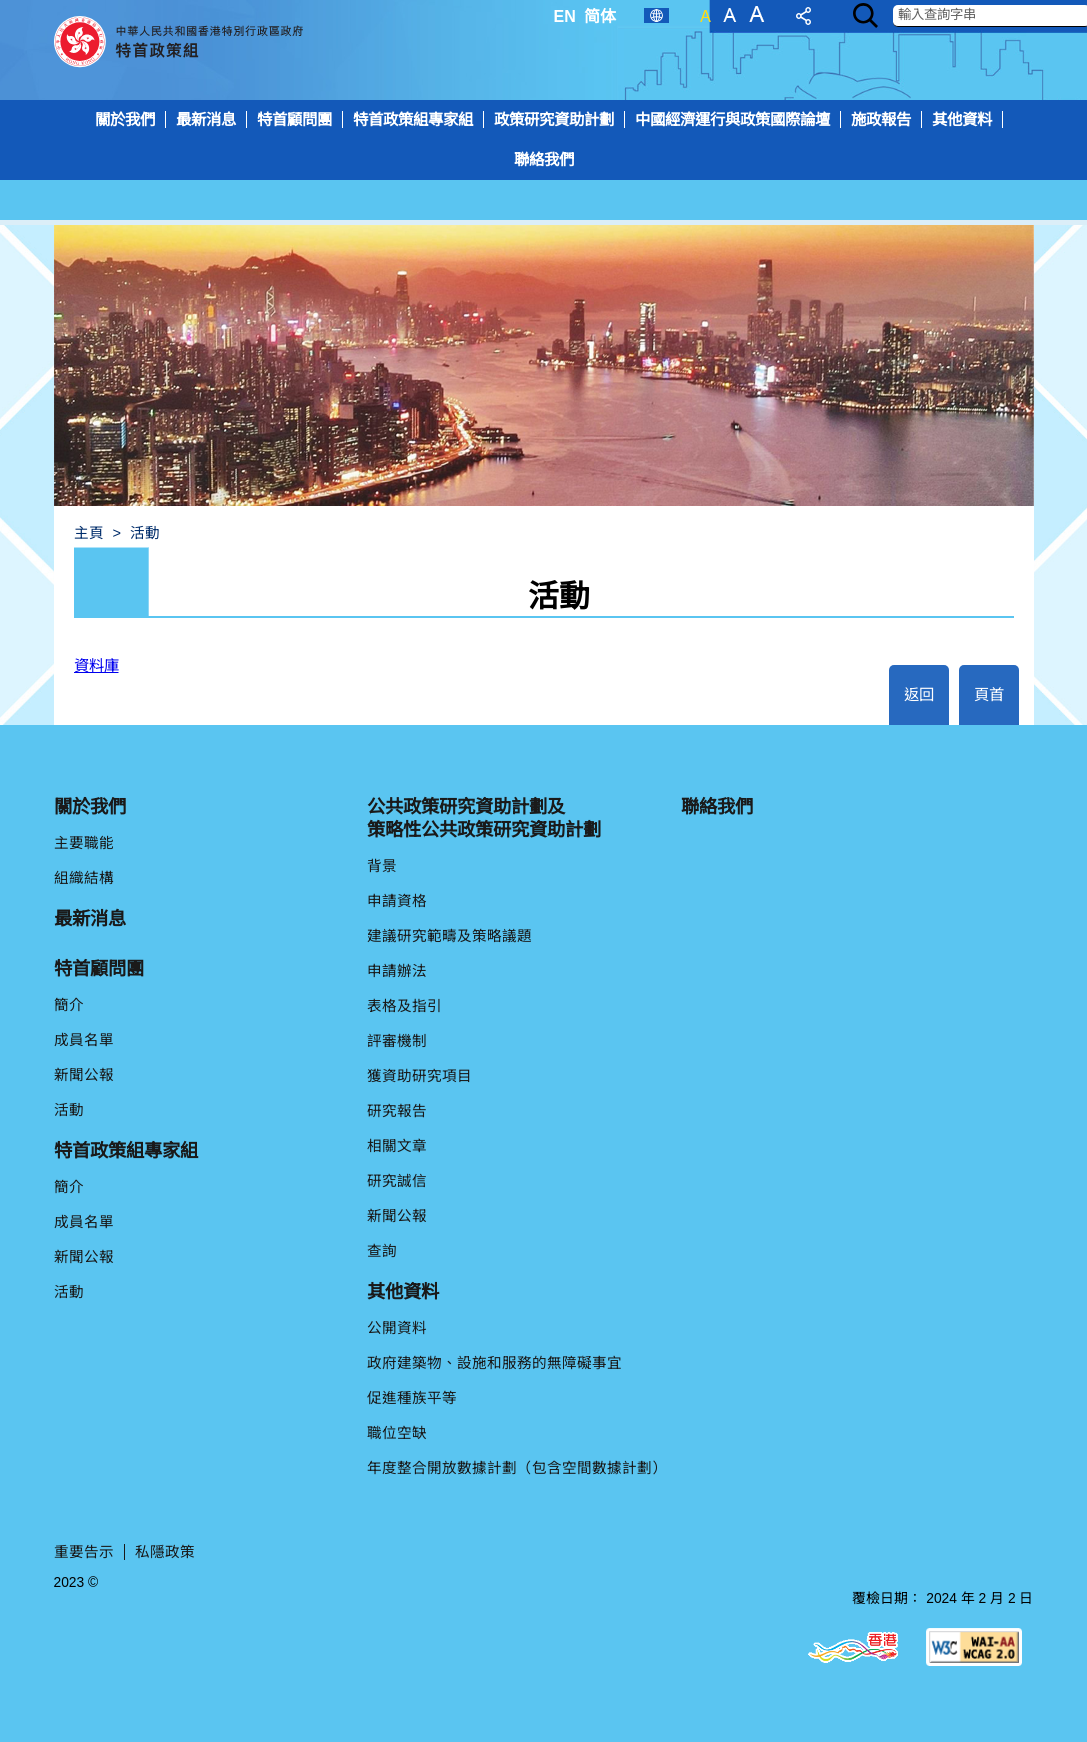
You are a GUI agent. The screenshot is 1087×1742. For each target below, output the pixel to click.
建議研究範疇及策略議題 (449, 936)
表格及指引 (404, 1006)
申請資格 (397, 901)
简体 (600, 16)
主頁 (89, 533)
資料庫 (96, 665)
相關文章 (397, 1146)
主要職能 (84, 843)
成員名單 (84, 1040)
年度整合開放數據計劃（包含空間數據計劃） (517, 1468)
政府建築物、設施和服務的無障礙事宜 (494, 1363)
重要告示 (84, 1552)
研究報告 (397, 1111)
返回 (919, 694)
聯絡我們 (544, 159)
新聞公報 (84, 1075)
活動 (69, 1110)
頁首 (989, 694)
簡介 (69, 1005)
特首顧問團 (294, 119)
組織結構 (84, 878)
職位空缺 (397, 1433)
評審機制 (397, 1041)
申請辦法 (397, 971)
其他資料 (962, 119)
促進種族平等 (412, 1398)
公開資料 (397, 1328)
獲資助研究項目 (419, 1076)
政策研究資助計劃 (554, 119)
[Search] (865, 15)
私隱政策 (165, 1552)
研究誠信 (397, 1181)
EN (565, 16)
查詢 (382, 1251)
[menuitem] (543, 162)
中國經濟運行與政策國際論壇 (732, 119)
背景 (382, 866)
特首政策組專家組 (413, 119)
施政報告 (881, 119)
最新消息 (206, 119)
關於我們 (125, 119)
